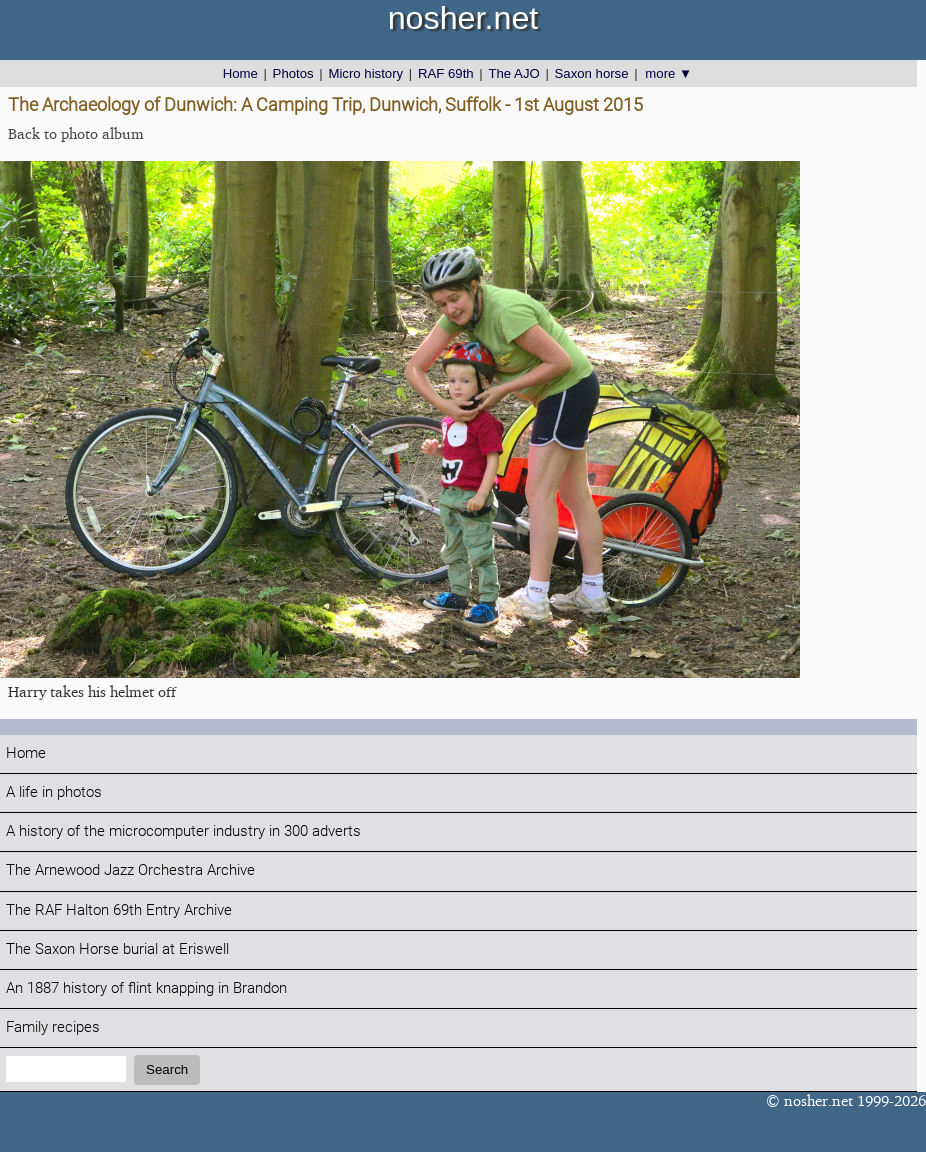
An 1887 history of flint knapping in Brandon (146, 988)
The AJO (513, 73)
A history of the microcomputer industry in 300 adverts (183, 831)
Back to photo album (76, 133)
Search (167, 1069)
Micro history (365, 73)
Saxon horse (592, 73)
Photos (293, 73)
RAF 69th (446, 73)
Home (240, 73)
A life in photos (54, 792)
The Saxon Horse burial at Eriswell (117, 949)
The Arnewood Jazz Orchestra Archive (130, 870)
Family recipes (53, 1027)
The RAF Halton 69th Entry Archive (119, 910)
